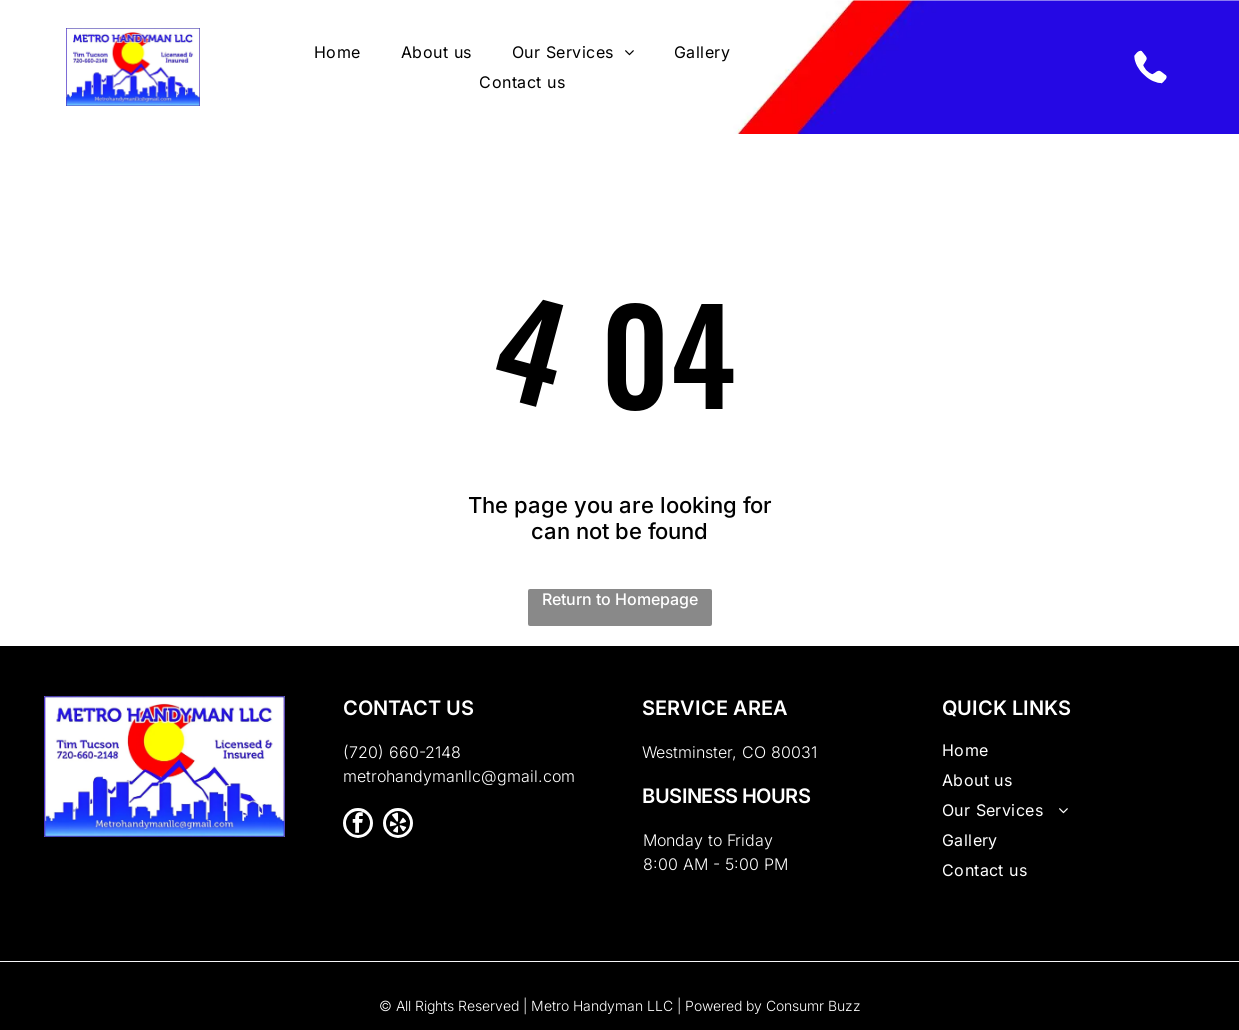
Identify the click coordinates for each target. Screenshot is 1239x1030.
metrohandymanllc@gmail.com (459, 776)
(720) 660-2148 (402, 752)
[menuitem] (337, 52)
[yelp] (398, 825)
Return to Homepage (620, 599)
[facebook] (358, 825)
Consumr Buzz (813, 1005)
